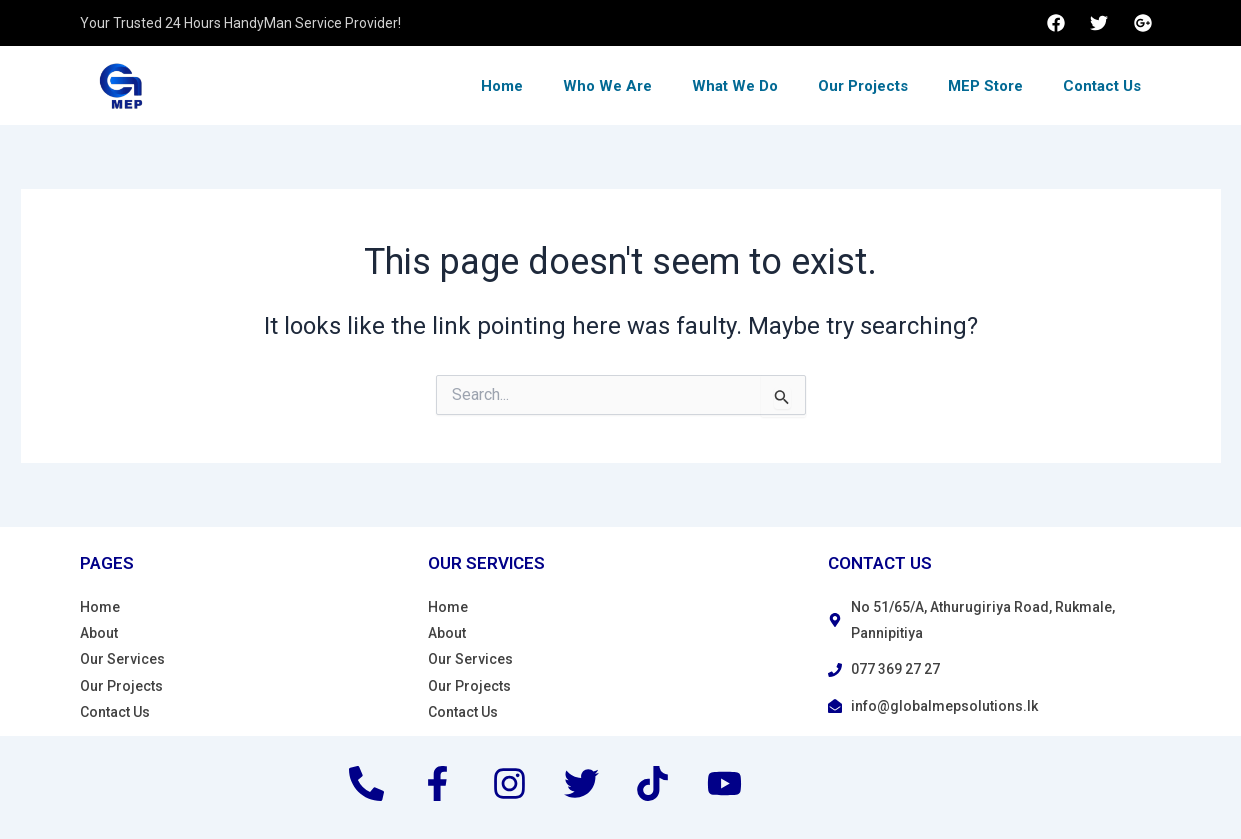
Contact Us (1102, 86)
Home (502, 86)
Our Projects (863, 86)
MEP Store (985, 86)
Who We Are (607, 86)
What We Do (735, 86)
